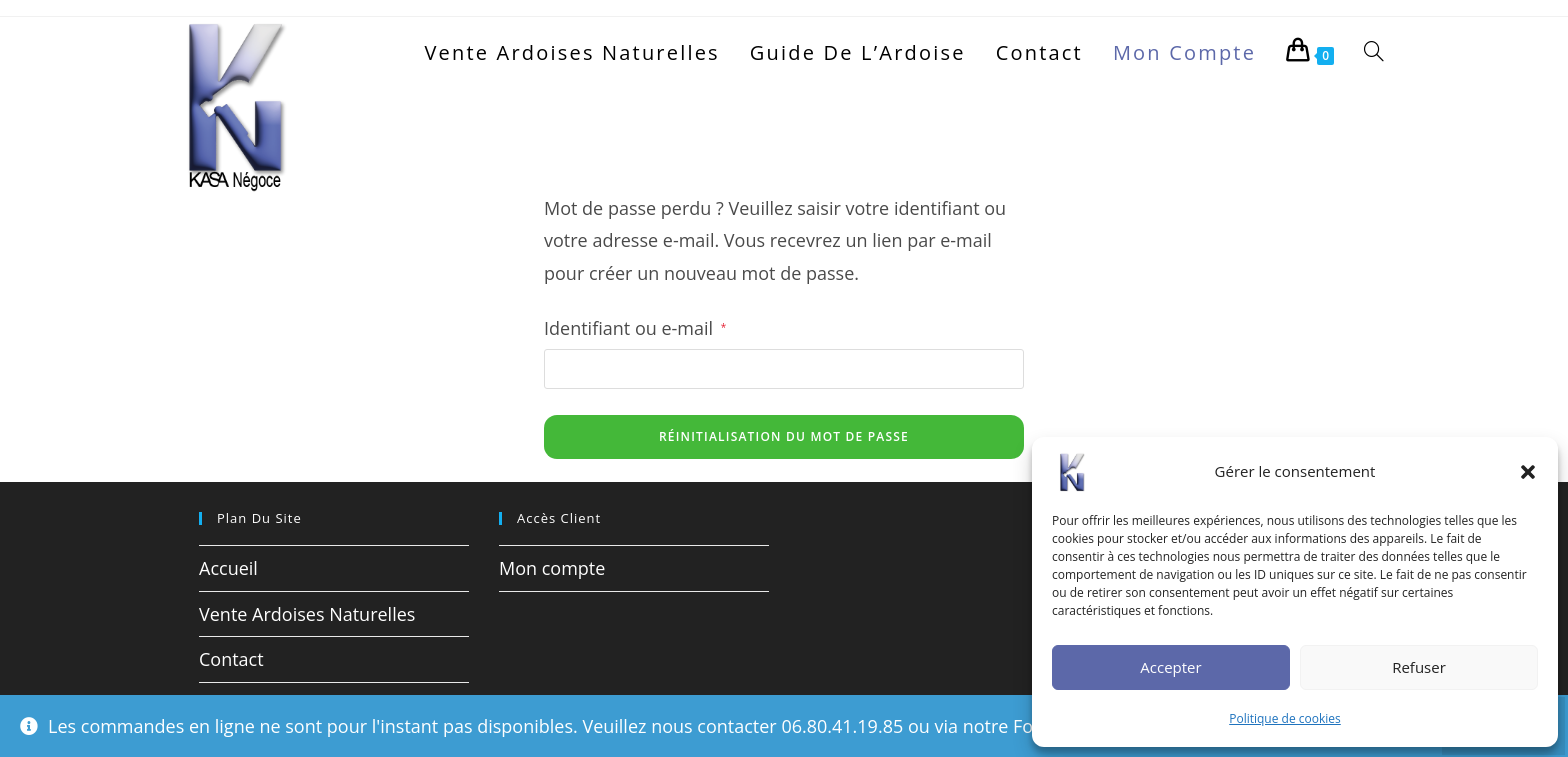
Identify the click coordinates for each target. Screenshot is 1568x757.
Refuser (1419, 667)
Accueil (228, 568)
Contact (231, 659)
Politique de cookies (1285, 718)
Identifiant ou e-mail (635, 326)
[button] (1528, 472)
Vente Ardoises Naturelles (307, 614)
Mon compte (552, 568)
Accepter (1170, 667)
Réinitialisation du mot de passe (784, 436)
